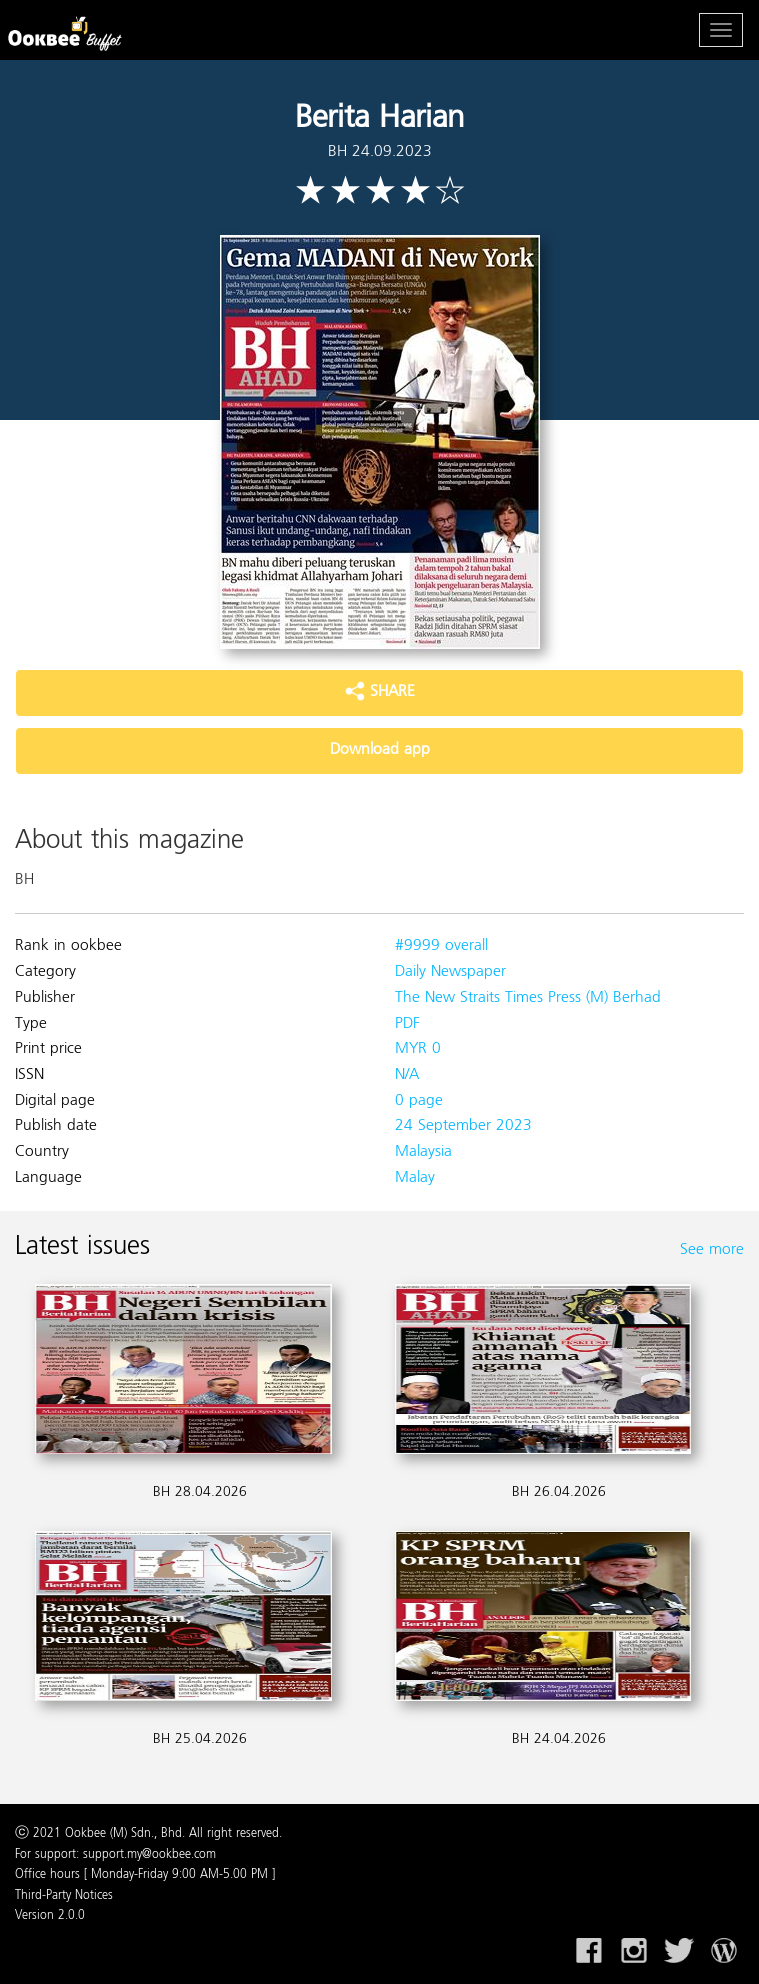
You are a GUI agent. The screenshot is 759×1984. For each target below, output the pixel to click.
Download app (380, 750)
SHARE (380, 692)
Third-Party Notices (64, 1896)
